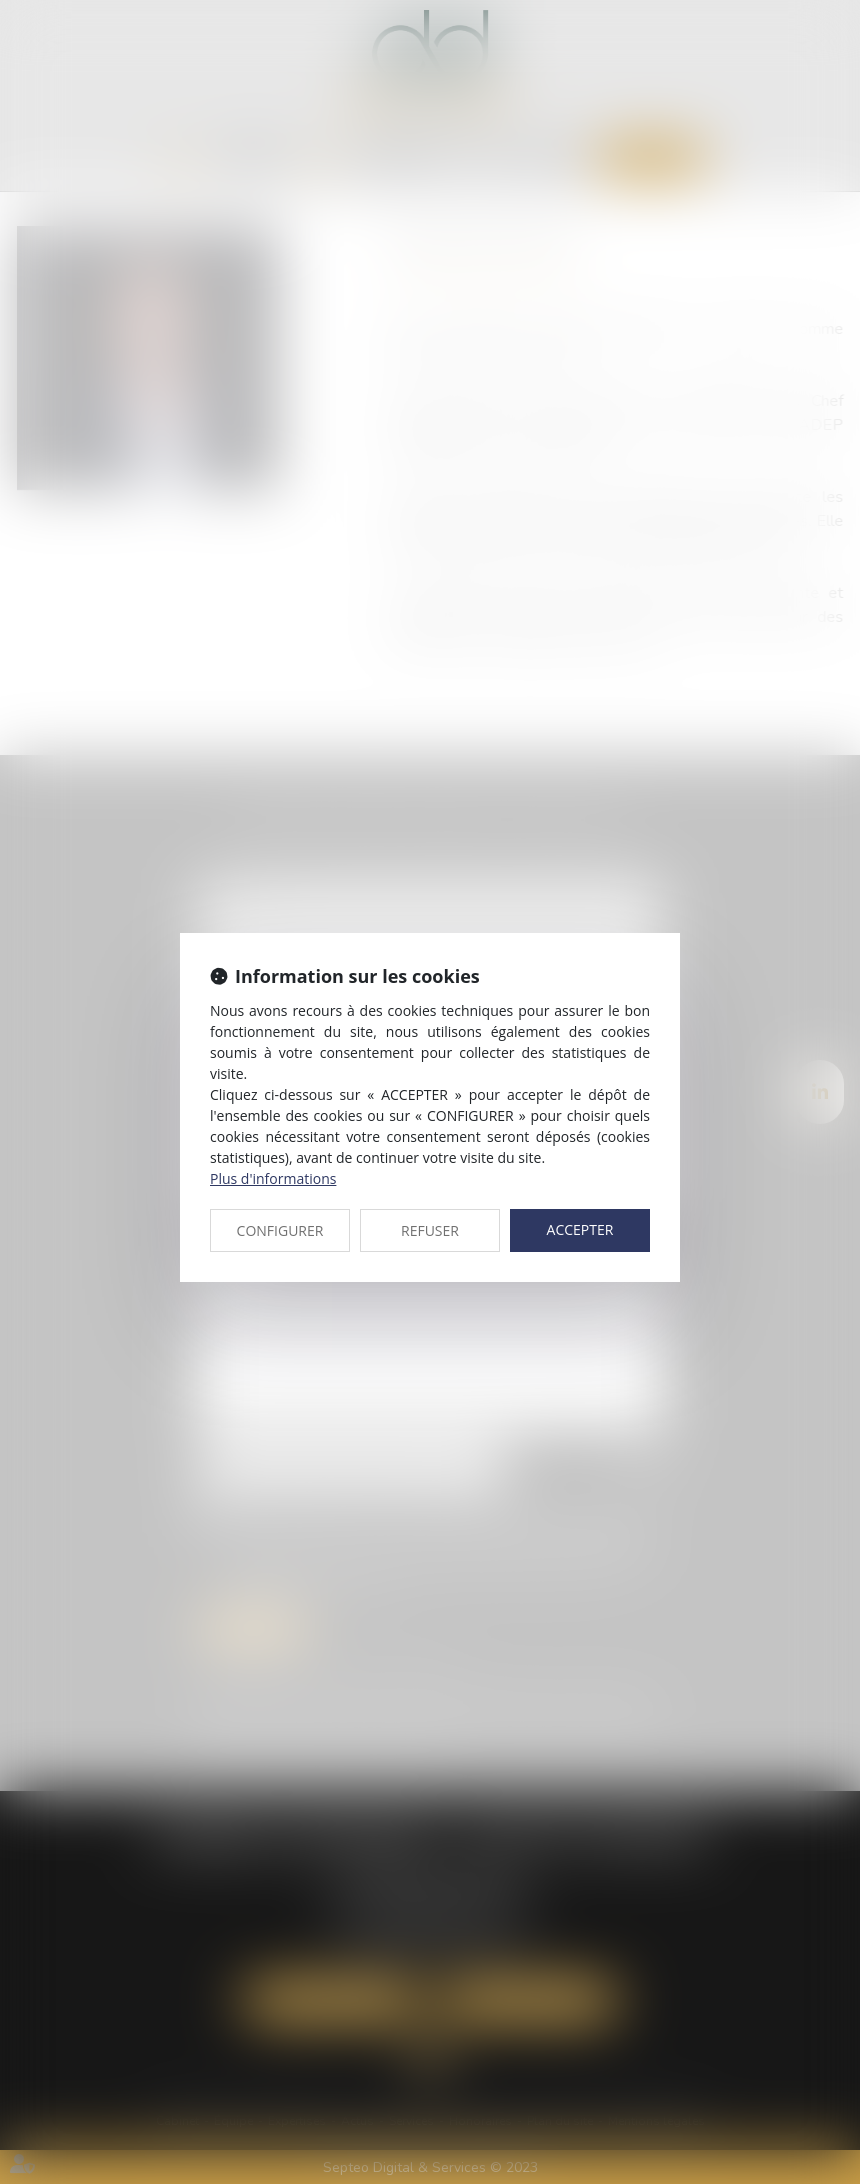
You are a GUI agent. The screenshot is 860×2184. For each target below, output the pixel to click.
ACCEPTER (580, 1229)
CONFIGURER (280, 1230)
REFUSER (430, 1230)
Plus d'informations (273, 1178)
